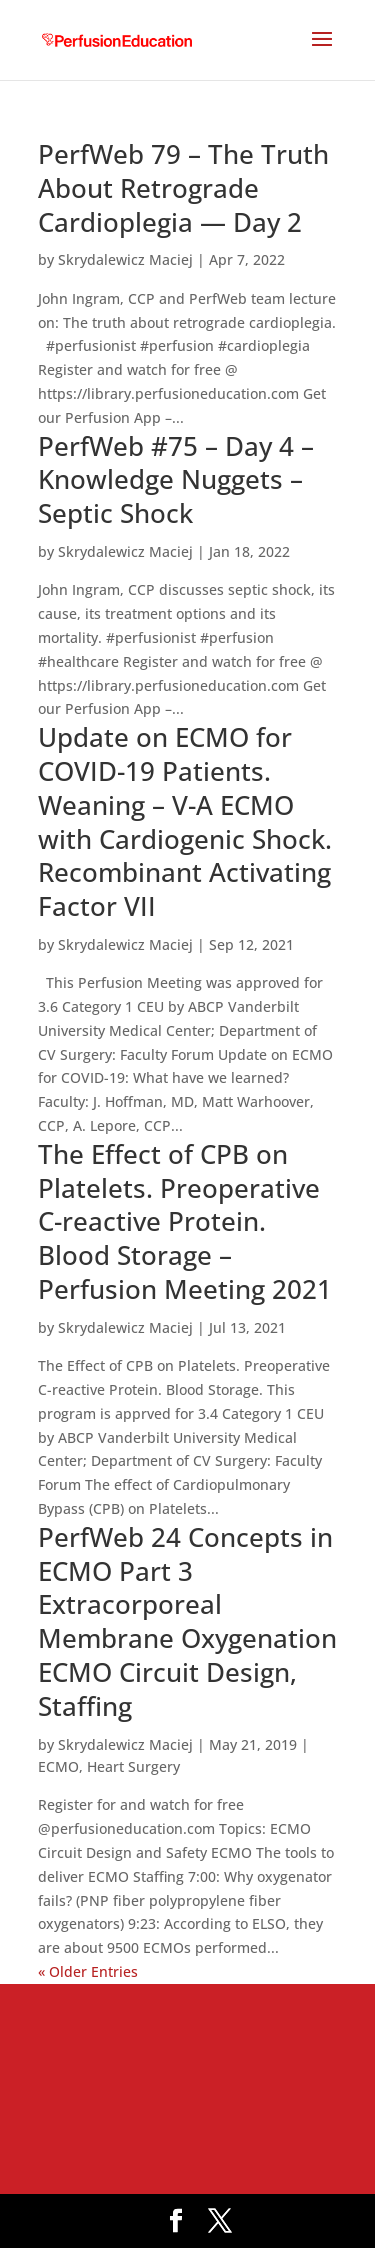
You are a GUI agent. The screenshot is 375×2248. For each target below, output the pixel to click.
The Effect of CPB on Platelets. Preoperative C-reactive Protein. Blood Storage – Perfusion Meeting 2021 (185, 1221)
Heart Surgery (133, 1766)
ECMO (58, 1766)
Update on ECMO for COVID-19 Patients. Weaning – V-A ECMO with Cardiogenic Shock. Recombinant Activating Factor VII (185, 821)
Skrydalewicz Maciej (125, 259)
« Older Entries (88, 1971)
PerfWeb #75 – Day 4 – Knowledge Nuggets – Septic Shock (176, 480)
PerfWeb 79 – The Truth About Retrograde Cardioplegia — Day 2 (183, 188)
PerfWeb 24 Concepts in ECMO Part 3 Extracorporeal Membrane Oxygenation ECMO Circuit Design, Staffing (187, 1621)
